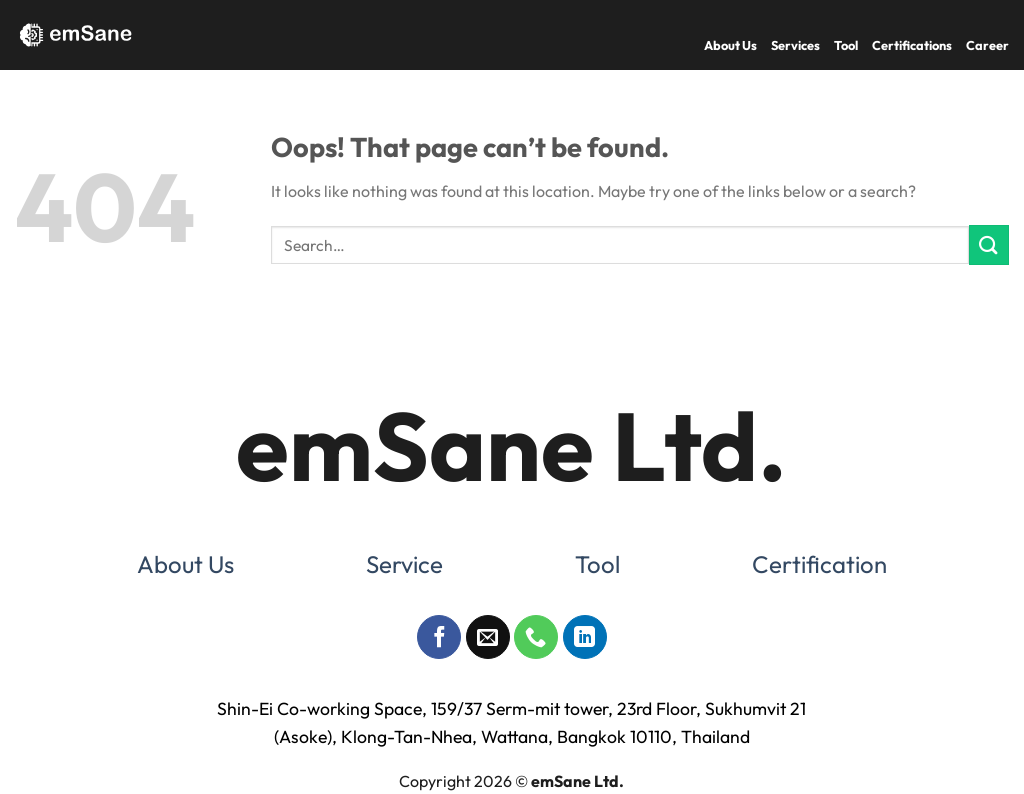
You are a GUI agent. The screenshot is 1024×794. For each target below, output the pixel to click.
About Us (730, 45)
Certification (819, 564)
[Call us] (536, 637)
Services (795, 45)
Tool (846, 45)
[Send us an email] (488, 637)
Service (404, 564)
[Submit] (989, 244)
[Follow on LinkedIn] (585, 637)
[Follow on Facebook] (439, 637)
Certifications (912, 45)
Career (987, 45)
